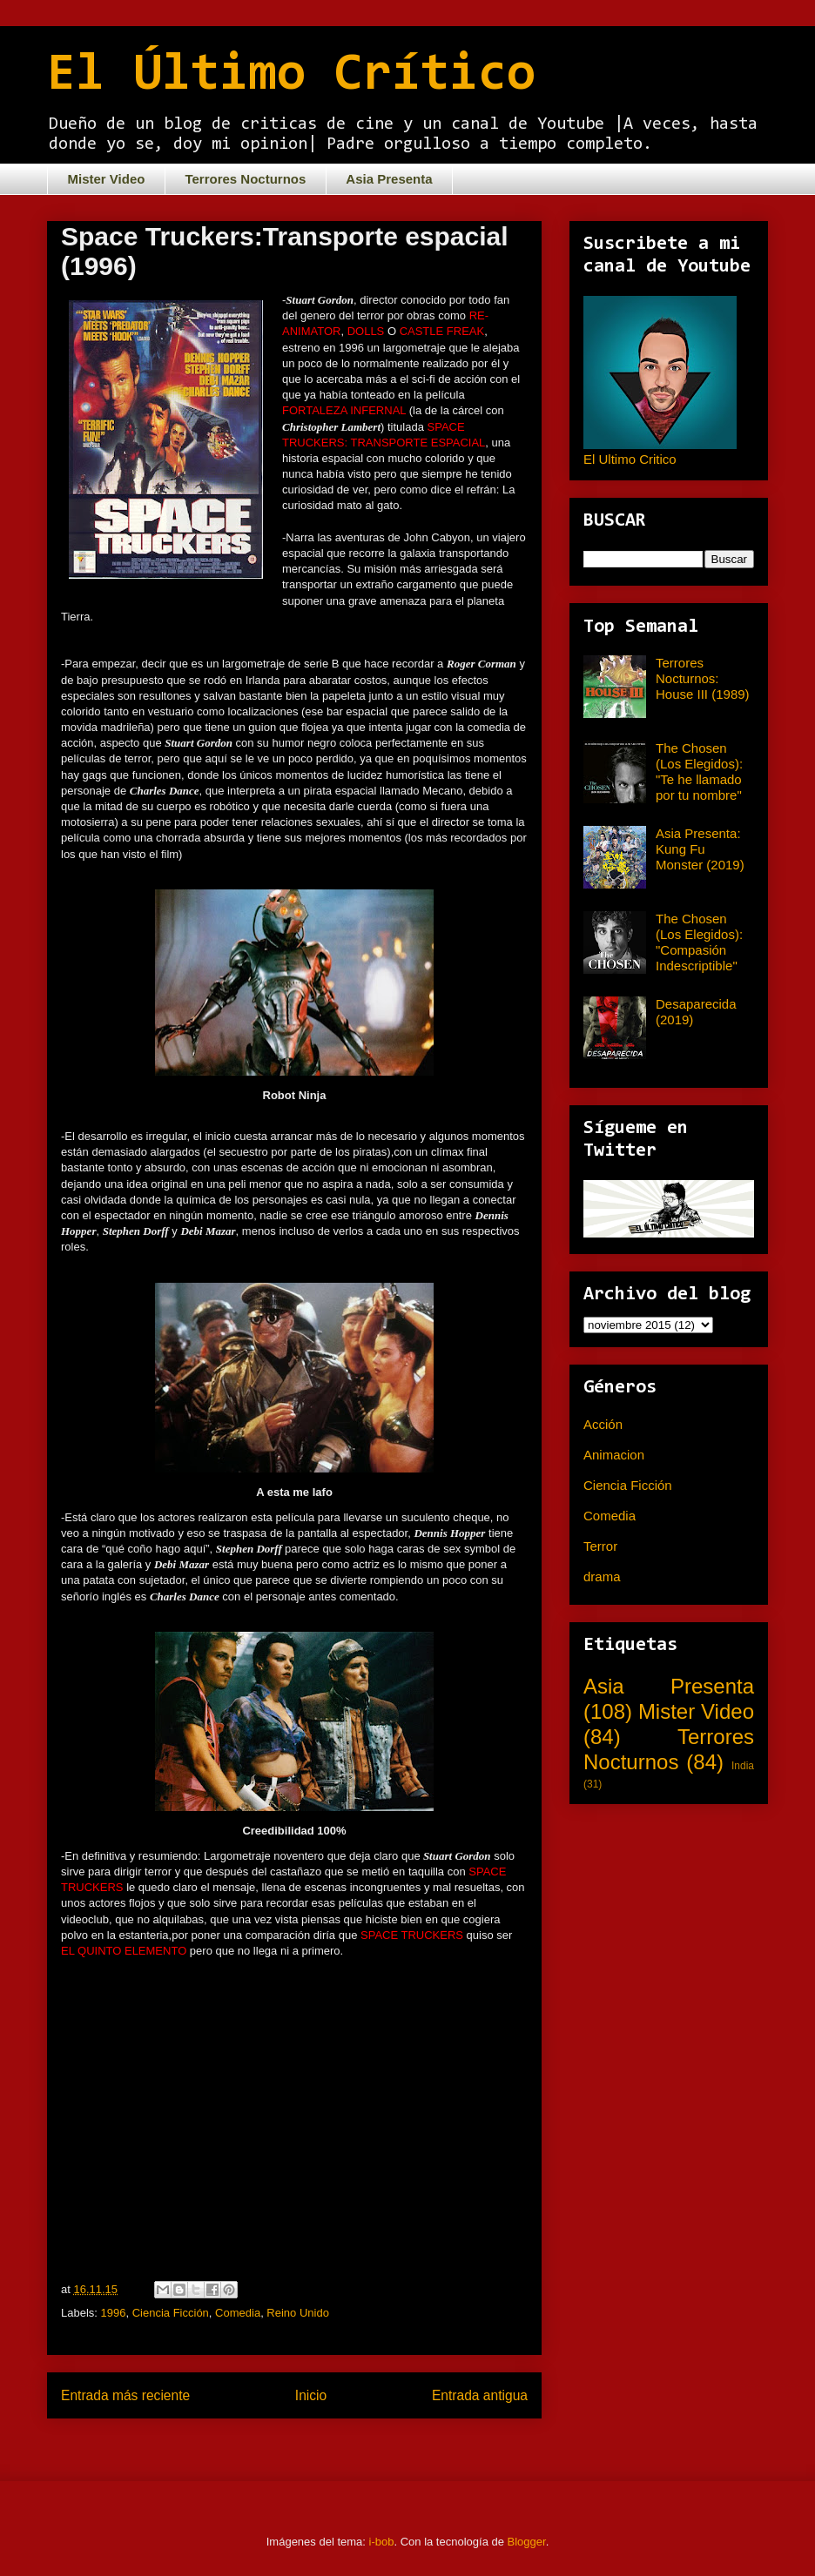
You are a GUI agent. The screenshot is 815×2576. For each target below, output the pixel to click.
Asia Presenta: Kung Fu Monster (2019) (700, 849)
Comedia (237, 2312)
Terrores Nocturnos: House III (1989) (703, 678)
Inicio (311, 2395)
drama (602, 1576)
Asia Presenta (389, 178)
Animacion (613, 1454)
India (742, 1766)
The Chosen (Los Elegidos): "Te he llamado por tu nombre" (699, 771)
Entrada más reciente (125, 2395)
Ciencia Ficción (170, 2312)
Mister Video (106, 178)
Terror (600, 1546)
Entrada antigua (480, 2395)
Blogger (527, 2541)
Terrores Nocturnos (245, 178)
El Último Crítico (291, 76)
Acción (603, 1424)
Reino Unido (297, 2312)
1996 (113, 2312)
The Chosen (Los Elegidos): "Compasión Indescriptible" (699, 942)
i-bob (381, 2541)
